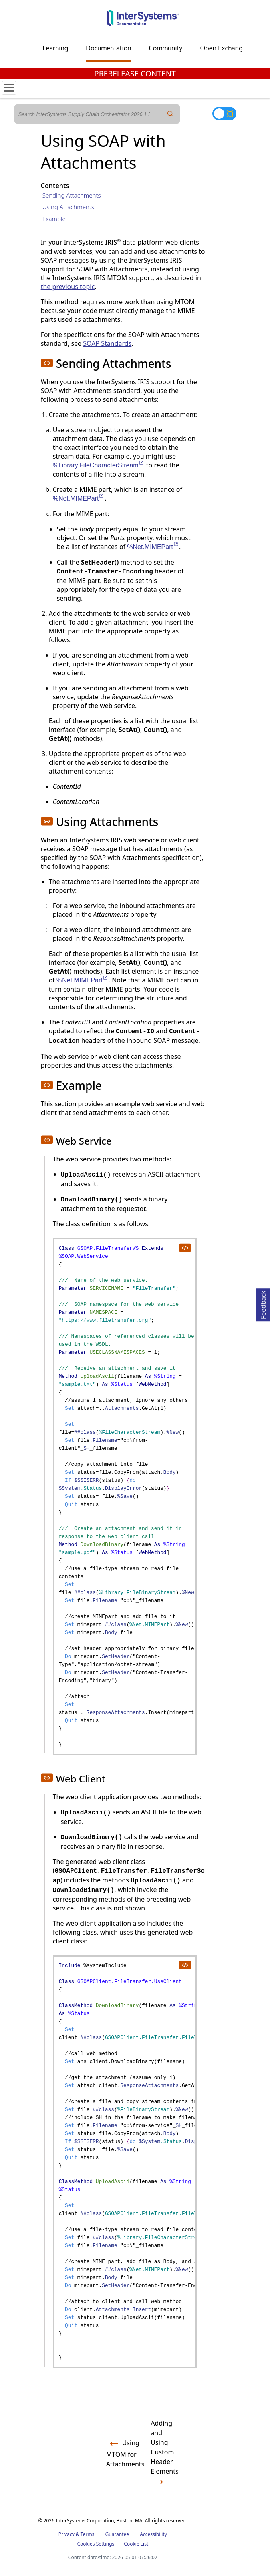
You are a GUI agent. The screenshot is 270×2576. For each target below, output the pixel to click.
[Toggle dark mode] (224, 113)
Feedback (263, 1303)
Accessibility (153, 2534)
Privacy (66, 2534)
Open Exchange (223, 48)
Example (54, 218)
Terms (88, 2534)
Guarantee (117, 2534)
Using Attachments (68, 207)
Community (166, 48)
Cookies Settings (95, 2544)
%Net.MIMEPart (79, 498)
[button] (47, 363)
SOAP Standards (107, 343)
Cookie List (136, 2543)
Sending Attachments (71, 195)
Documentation (108, 48)
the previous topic (68, 286)
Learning (55, 48)
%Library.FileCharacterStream (99, 465)
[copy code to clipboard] (185, 1247)
